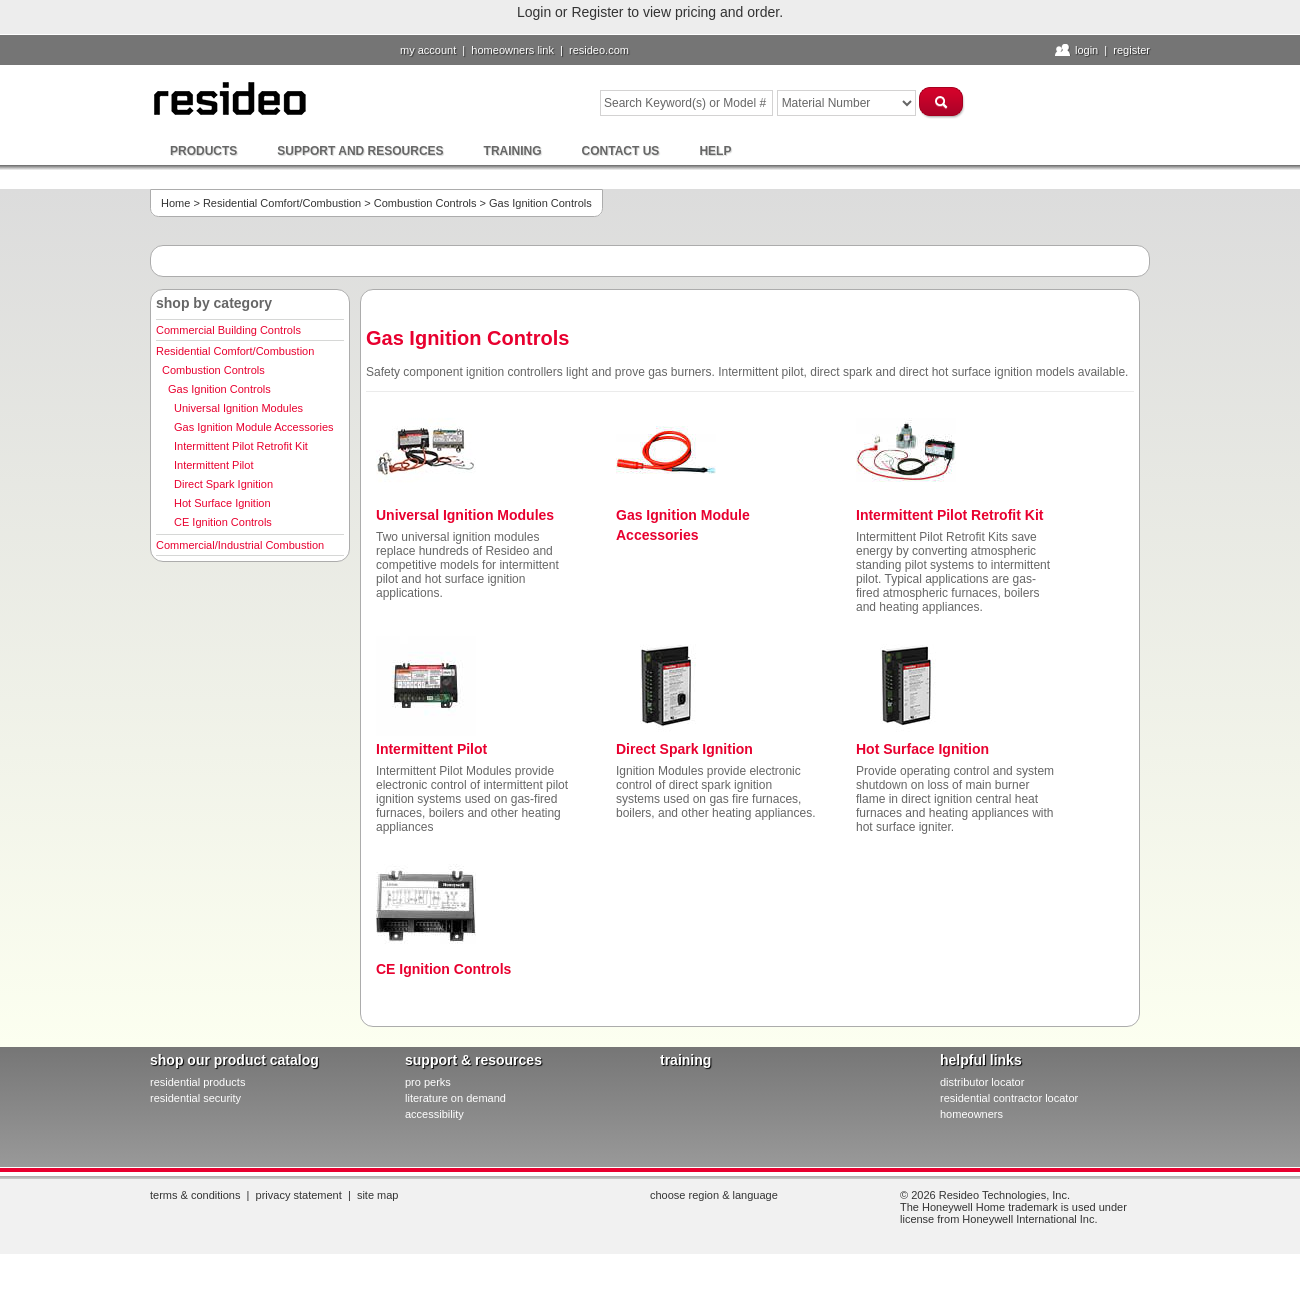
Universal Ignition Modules (238, 408)
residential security (195, 1098)
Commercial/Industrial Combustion (240, 545)
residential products (197, 1082)
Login (1086, 50)
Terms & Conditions (195, 1195)
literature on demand (455, 1098)
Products (203, 151)
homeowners (971, 1114)
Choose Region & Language (714, 1195)
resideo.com (599, 50)
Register (1131, 50)
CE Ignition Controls (223, 522)
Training (513, 151)
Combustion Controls (425, 203)
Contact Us (621, 151)
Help (715, 151)
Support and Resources (360, 151)
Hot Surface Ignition (222, 503)
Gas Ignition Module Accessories (254, 427)
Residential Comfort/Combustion (282, 203)
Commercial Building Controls (228, 330)
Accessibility (434, 1114)
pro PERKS (428, 1082)
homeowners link (512, 50)
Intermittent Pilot (213, 465)
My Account (428, 50)
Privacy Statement (299, 1195)
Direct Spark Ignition (223, 484)
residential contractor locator (1009, 1098)
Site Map (378, 1195)
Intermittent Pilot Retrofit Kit (241, 446)
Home (175, 203)
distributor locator (982, 1082)
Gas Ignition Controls (219, 389)
